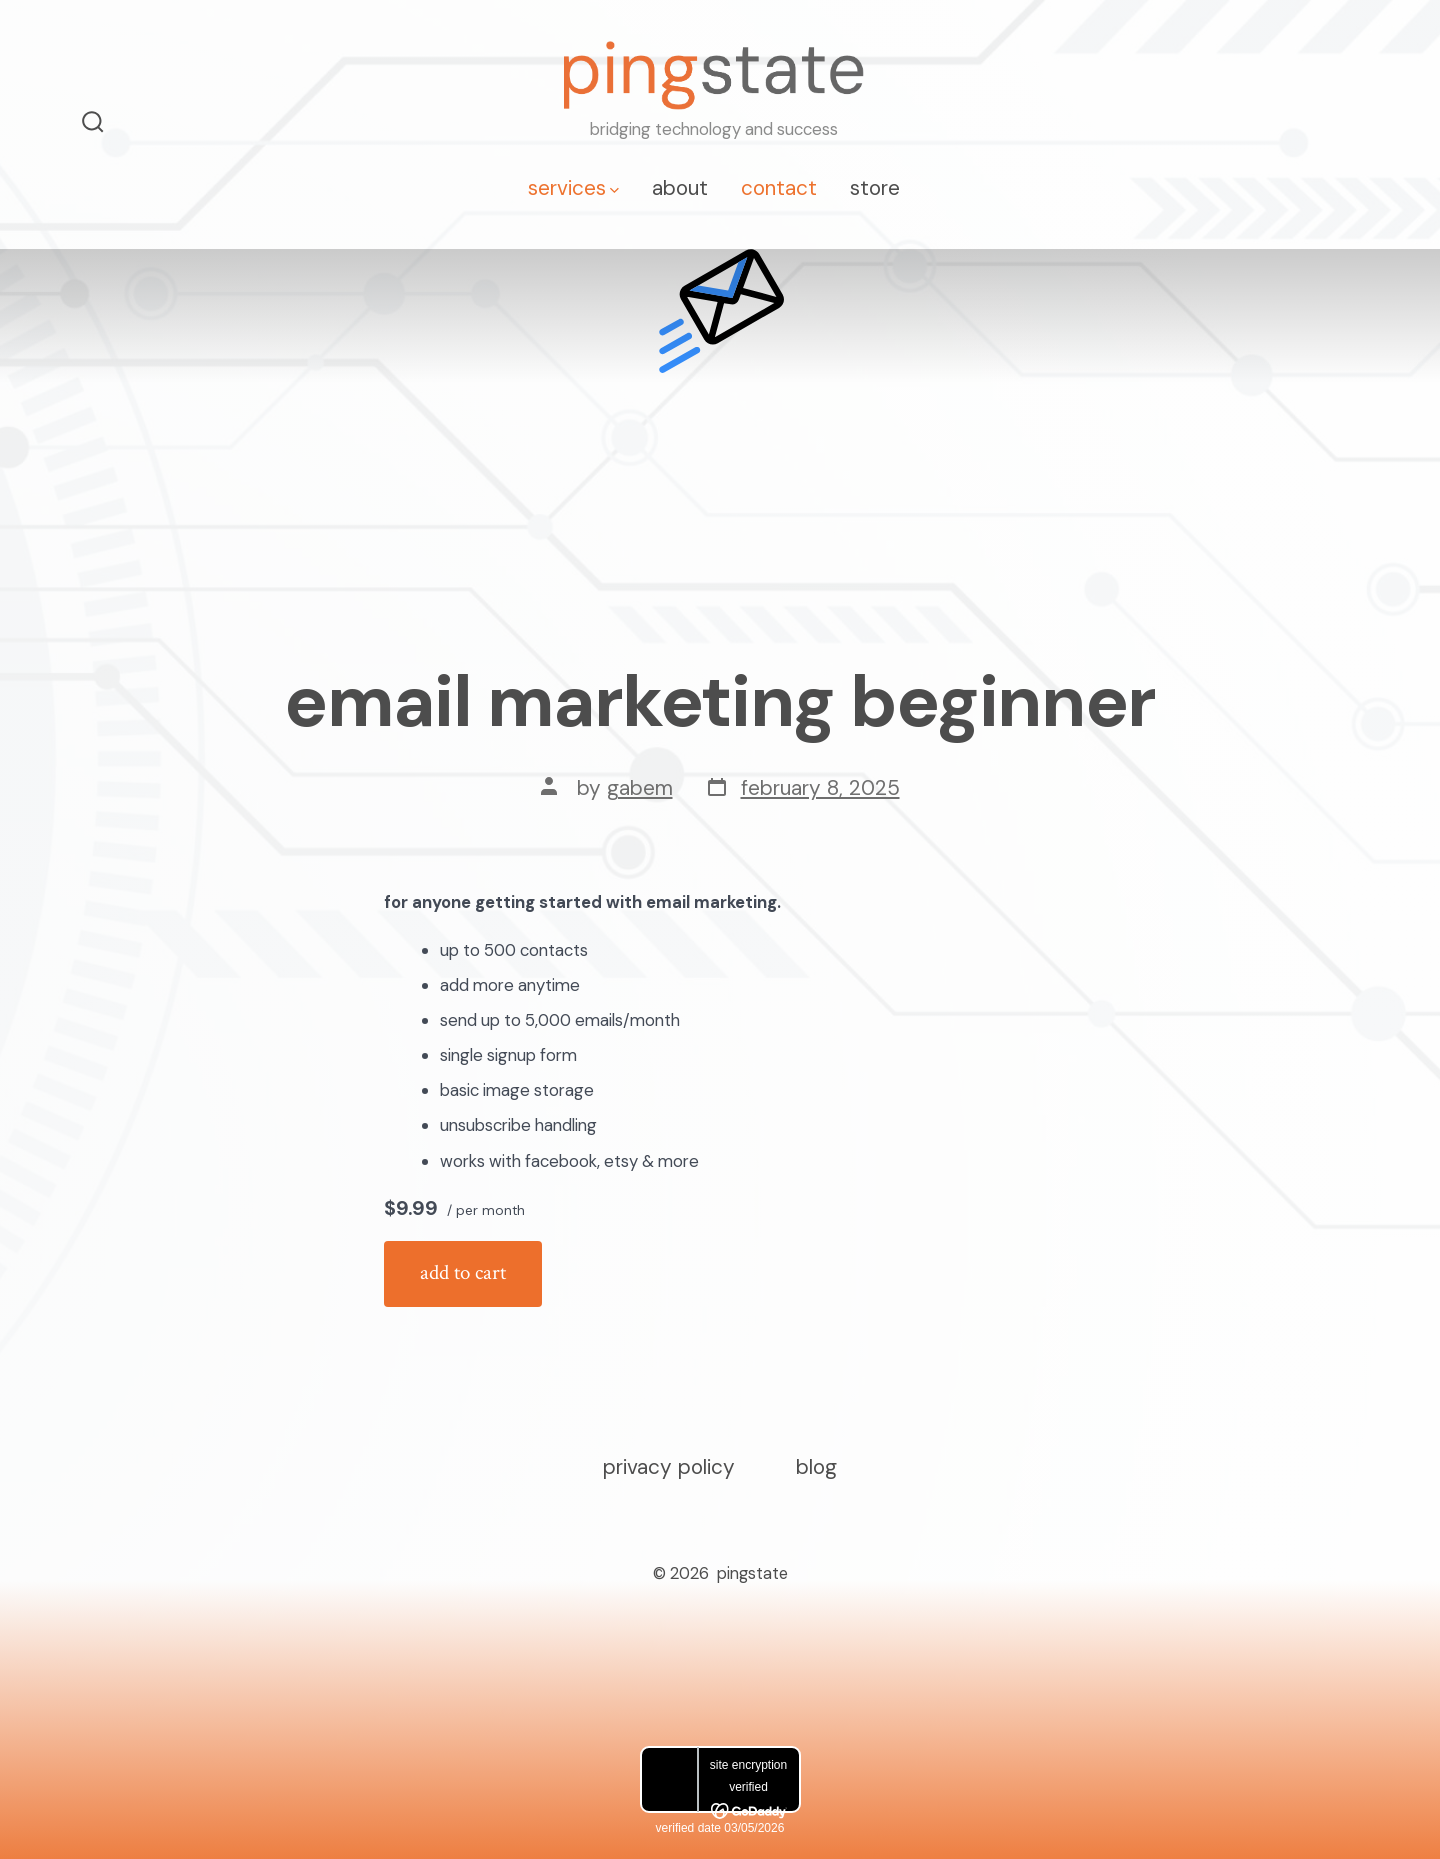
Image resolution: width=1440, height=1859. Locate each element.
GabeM (640, 787)
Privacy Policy (669, 1466)
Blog (816, 1466)
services (573, 187)
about (680, 187)
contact (779, 187)
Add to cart (463, 1272)
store (875, 187)
